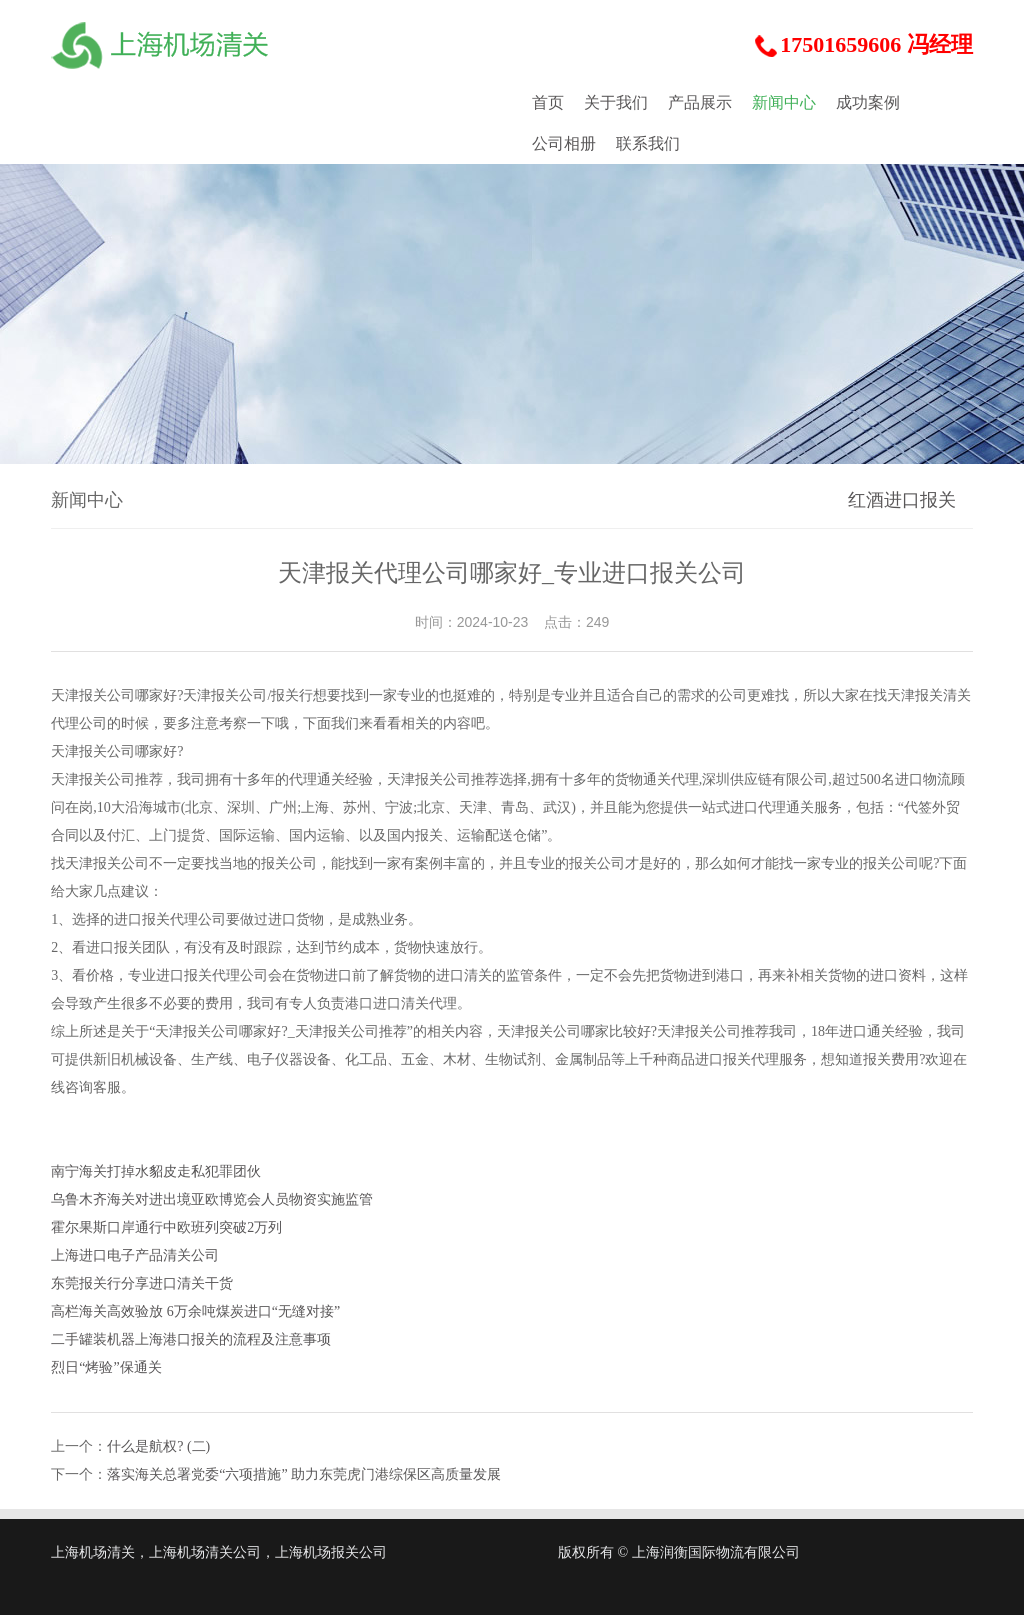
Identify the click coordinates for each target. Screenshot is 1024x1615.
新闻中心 (784, 102)
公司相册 (564, 143)
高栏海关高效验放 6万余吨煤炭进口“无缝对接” (195, 1311)
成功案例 (868, 102)
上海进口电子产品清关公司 (135, 1255)
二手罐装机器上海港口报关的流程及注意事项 (191, 1339)
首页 (548, 102)
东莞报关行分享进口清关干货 (142, 1283)
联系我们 (648, 143)
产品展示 (700, 102)
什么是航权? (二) (158, 1446)
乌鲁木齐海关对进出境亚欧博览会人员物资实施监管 (212, 1199)
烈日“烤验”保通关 (106, 1367)
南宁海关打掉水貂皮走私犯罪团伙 (156, 1171)
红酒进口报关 (902, 500)
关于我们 (616, 102)
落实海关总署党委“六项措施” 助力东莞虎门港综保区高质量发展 (304, 1474)
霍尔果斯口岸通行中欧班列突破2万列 (166, 1227)
